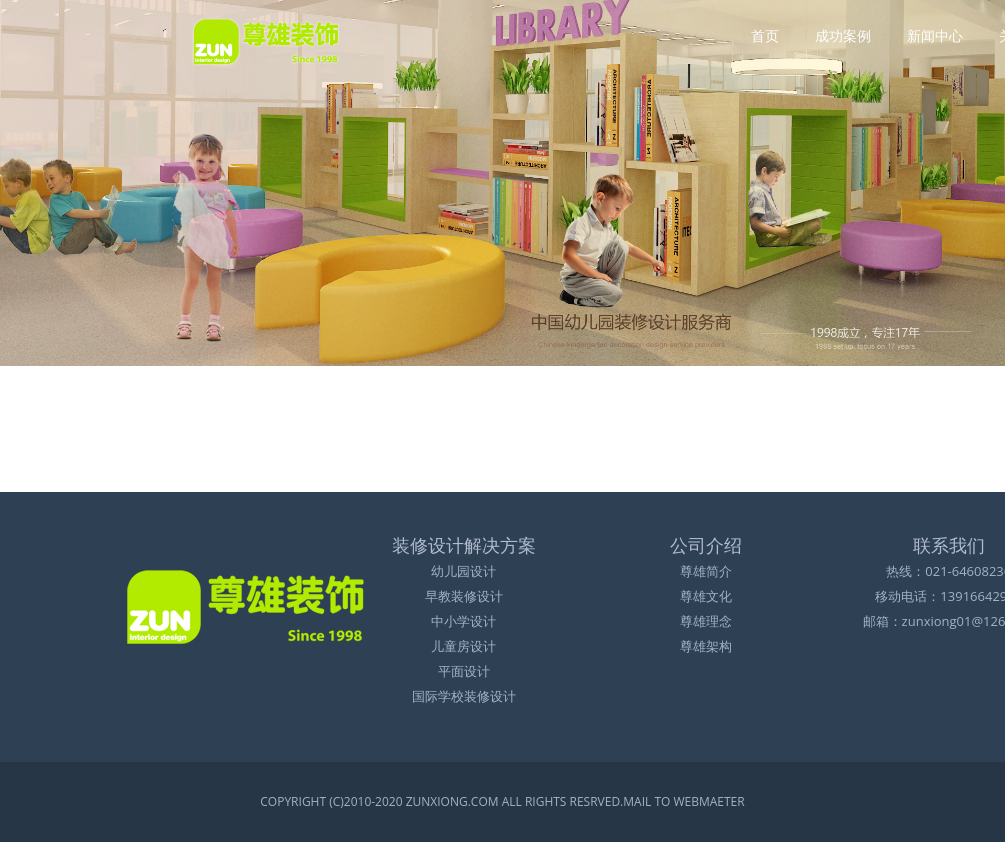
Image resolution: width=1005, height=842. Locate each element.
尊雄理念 (706, 621)
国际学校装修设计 (464, 696)
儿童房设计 (463, 646)
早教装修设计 (464, 596)
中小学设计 (463, 621)
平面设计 (464, 671)
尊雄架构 (706, 646)
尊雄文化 (706, 596)
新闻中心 (935, 33)
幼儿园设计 (463, 571)
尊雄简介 (706, 571)
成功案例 (843, 33)
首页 (765, 33)
